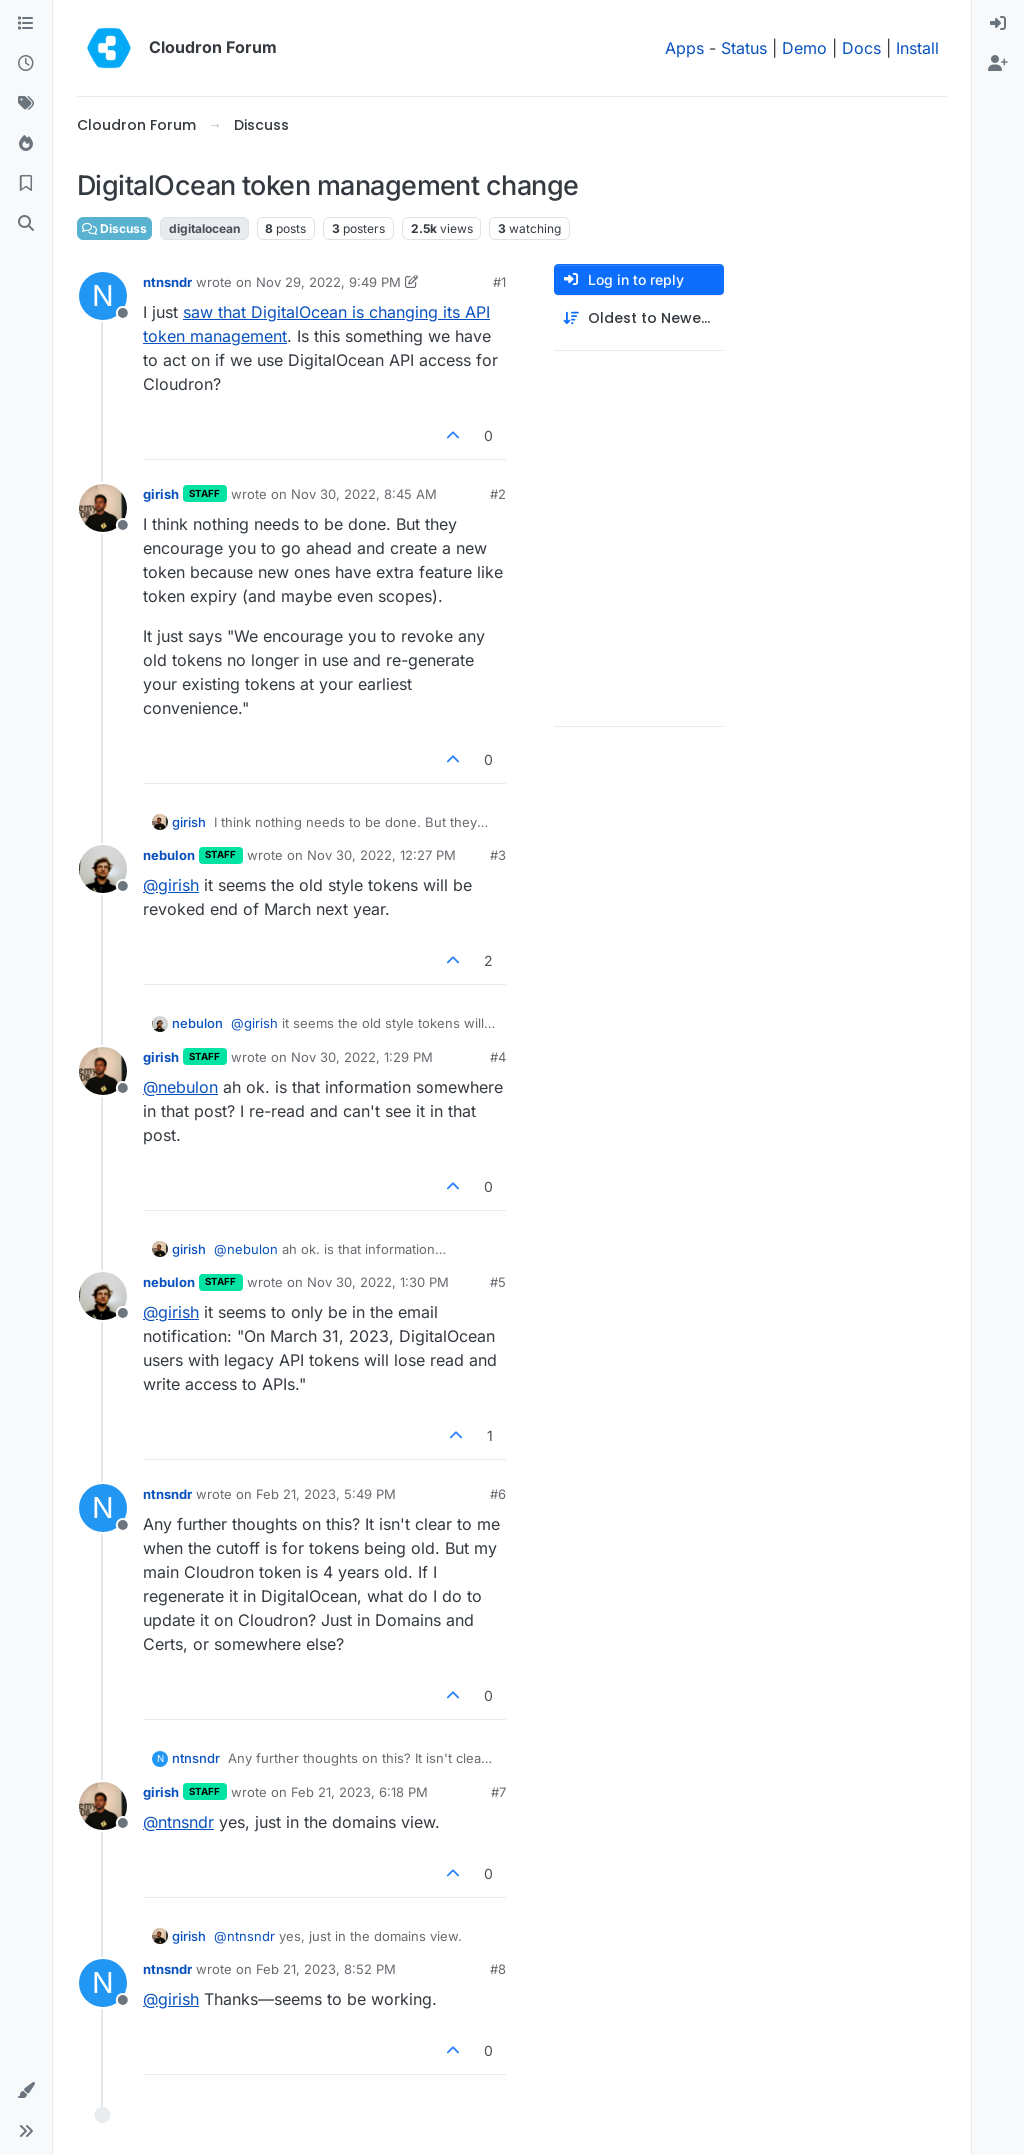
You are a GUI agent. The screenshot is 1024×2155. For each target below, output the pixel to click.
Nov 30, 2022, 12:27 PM (381, 855)
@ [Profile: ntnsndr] (178, 1822)
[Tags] (26, 104)
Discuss (114, 228)
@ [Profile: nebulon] (180, 1087)
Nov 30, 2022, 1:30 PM (378, 1282)
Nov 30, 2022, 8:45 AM (364, 494)
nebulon (169, 855)
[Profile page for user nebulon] (103, 869)
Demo (804, 48)
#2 (498, 494)
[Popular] (26, 144)
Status (744, 48)
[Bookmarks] (26, 184)
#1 (499, 282)
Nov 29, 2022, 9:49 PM (328, 282)
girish (161, 494)
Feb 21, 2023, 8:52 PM (326, 1969)
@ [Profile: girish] (171, 885)
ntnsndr (167, 282)
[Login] (998, 24)
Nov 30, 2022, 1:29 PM (362, 1057)
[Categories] (26, 24)
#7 (498, 1792)
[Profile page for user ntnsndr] (103, 296)
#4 (498, 1057)
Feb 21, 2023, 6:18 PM (359, 1792)
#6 (498, 1494)
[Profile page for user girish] (103, 508)
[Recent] (26, 64)
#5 (498, 1282)
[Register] (998, 64)
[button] (26, 2091)
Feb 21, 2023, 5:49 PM (326, 1494)
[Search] (26, 224)
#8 (498, 1969)
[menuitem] (998, 24)
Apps (684, 48)
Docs (861, 48)
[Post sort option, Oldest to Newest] (639, 318)
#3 (498, 855)
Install (917, 48)
